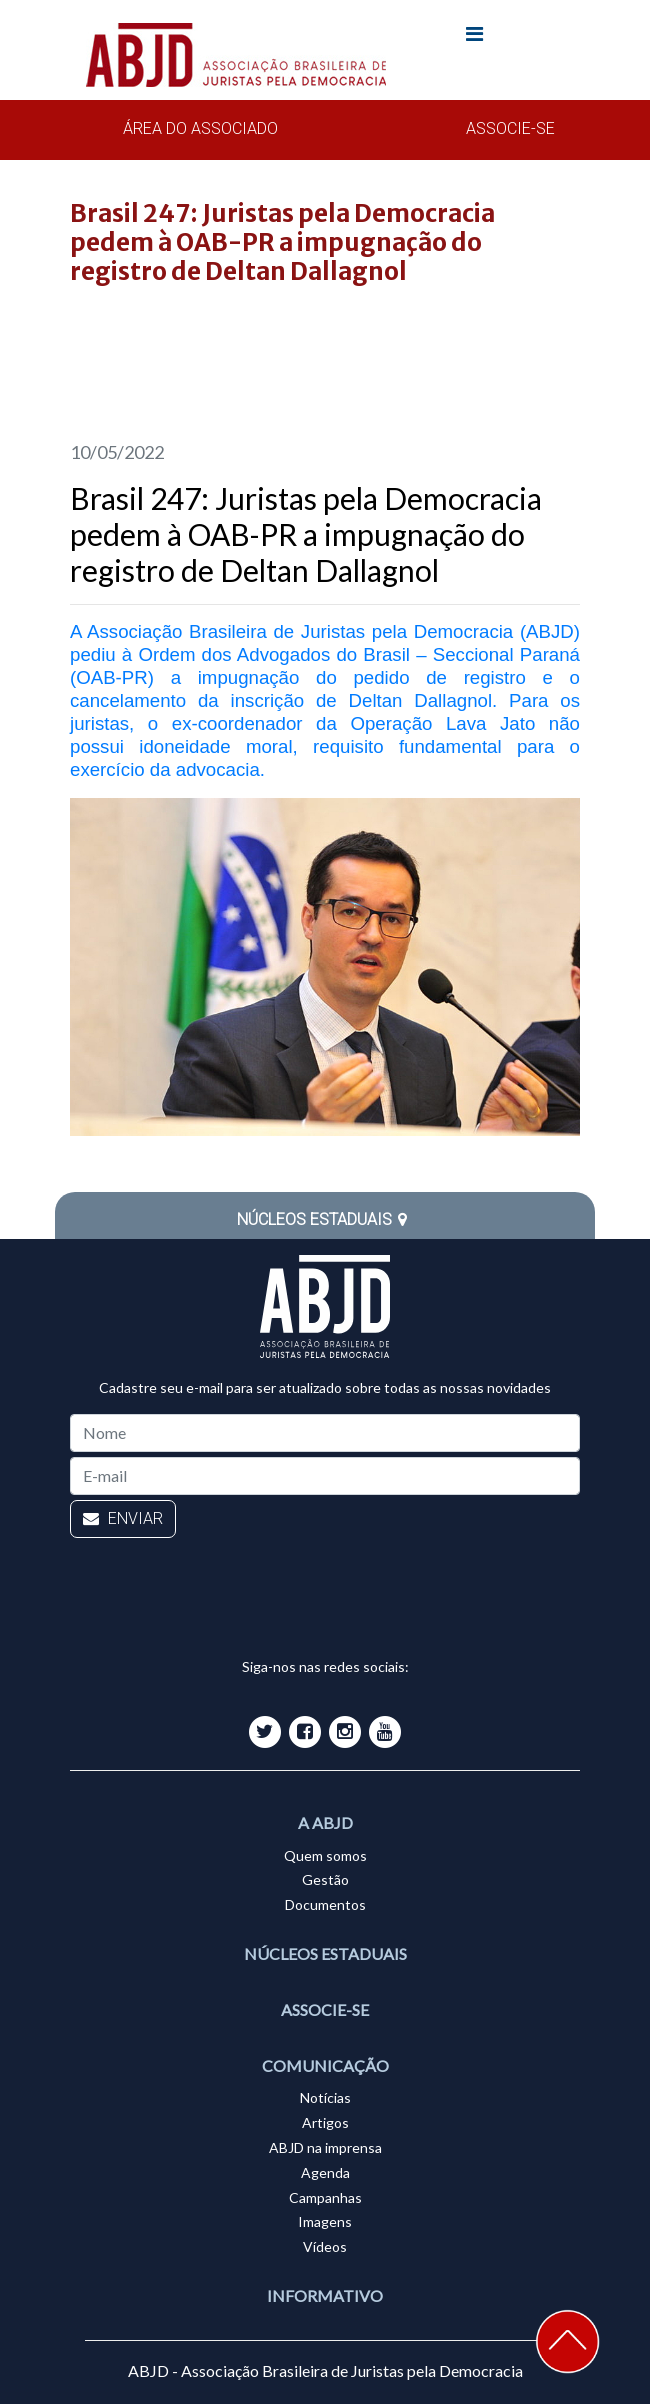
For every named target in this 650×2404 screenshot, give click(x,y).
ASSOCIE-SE (510, 128)
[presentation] (222, 1582)
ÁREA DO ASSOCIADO (200, 128)
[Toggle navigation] (474, 38)
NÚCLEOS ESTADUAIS (325, 1219)
